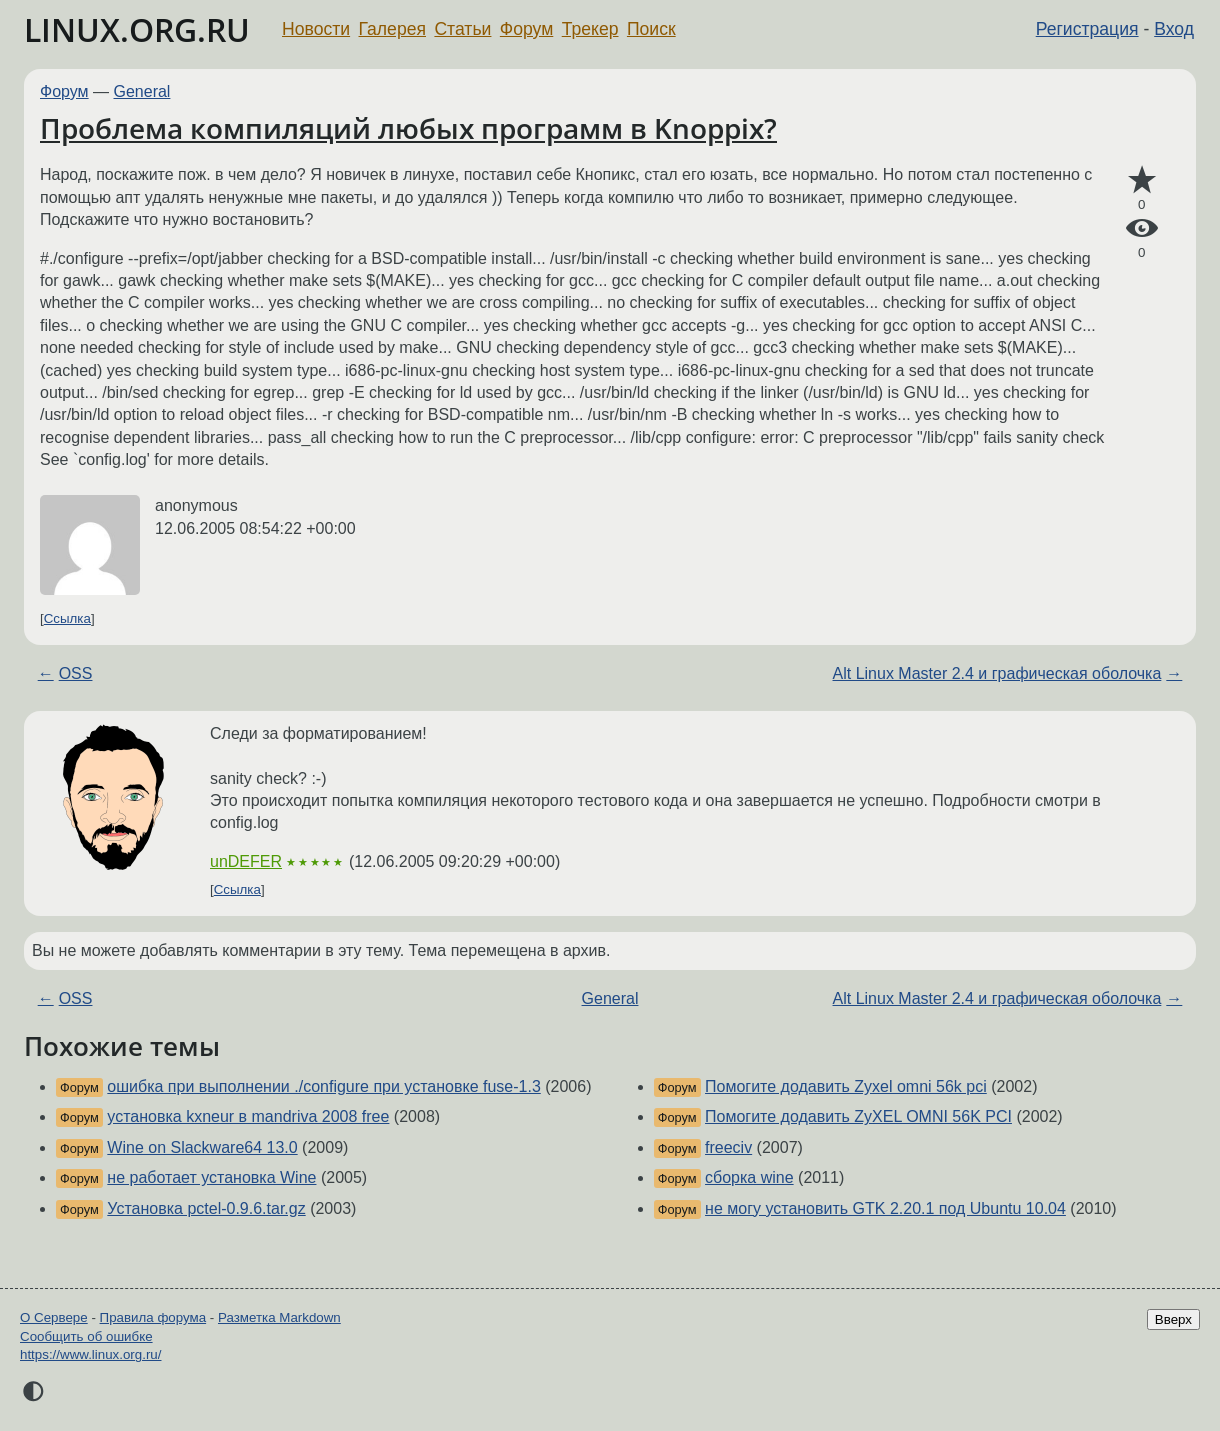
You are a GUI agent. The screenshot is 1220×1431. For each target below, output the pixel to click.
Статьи (462, 29)
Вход (1174, 29)
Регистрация (1087, 29)
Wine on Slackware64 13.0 (202, 1147)
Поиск (651, 29)
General (142, 91)
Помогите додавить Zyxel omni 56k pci (846, 1086)
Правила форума (153, 1317)
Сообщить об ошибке (86, 1336)
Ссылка (67, 618)
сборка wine (749, 1177)
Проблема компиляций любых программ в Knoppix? (408, 128)
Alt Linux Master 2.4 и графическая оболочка (997, 673)
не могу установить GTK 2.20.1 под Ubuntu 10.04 (885, 1208)
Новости (316, 29)
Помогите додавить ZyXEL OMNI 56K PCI (858, 1116)
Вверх (1173, 1319)
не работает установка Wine (211, 1177)
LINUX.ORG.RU (137, 29)
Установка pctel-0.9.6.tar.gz (206, 1208)
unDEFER (246, 861)
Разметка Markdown (279, 1317)
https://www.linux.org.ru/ (90, 1354)
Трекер (590, 29)
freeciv (728, 1147)
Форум (526, 29)
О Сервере (54, 1317)
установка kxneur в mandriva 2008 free (248, 1116)
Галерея (392, 29)
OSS (76, 673)
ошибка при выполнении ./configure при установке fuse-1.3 (323, 1086)
